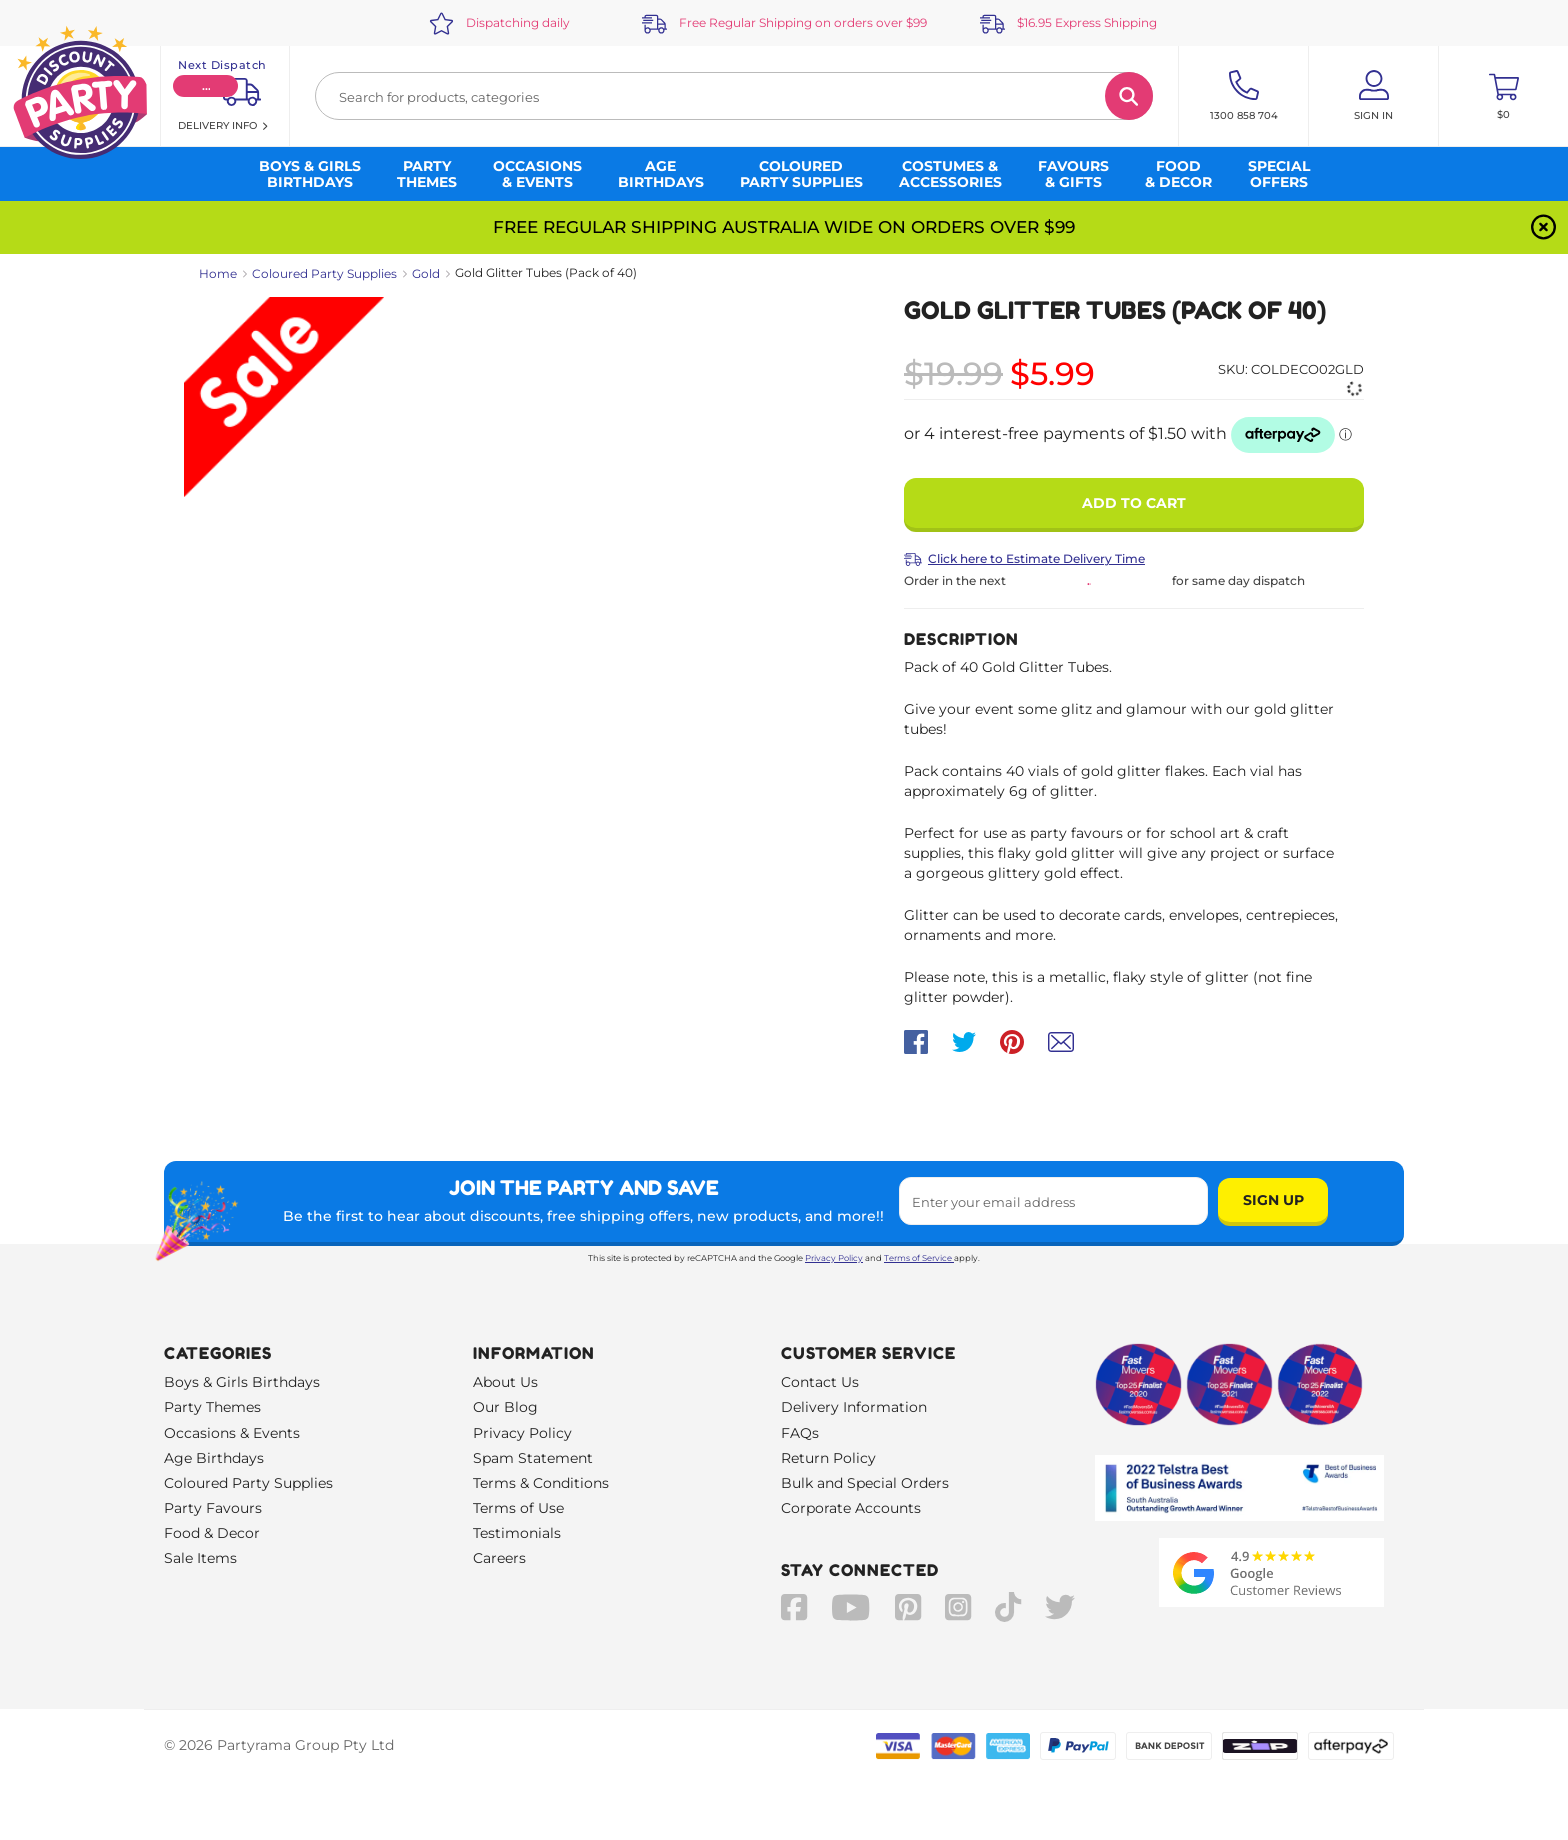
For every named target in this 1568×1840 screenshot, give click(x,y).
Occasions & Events (232, 1433)
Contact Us (820, 1382)
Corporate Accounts (851, 1508)
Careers (499, 1558)
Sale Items (200, 1558)
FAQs (800, 1433)
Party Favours (213, 1508)
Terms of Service (919, 1258)
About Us (505, 1382)
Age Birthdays (214, 1458)
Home (218, 273)
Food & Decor (212, 1533)
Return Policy (828, 1458)
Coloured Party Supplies (324, 273)
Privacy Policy (834, 1258)
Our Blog (505, 1407)
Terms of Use (518, 1508)
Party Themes (212, 1407)
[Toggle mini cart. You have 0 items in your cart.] (1503, 96)
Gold (426, 273)
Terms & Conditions (541, 1483)
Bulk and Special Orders (865, 1483)
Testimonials (517, 1533)
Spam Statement (533, 1458)
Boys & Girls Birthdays (242, 1382)
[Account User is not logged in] (1373, 96)
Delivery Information (854, 1407)
